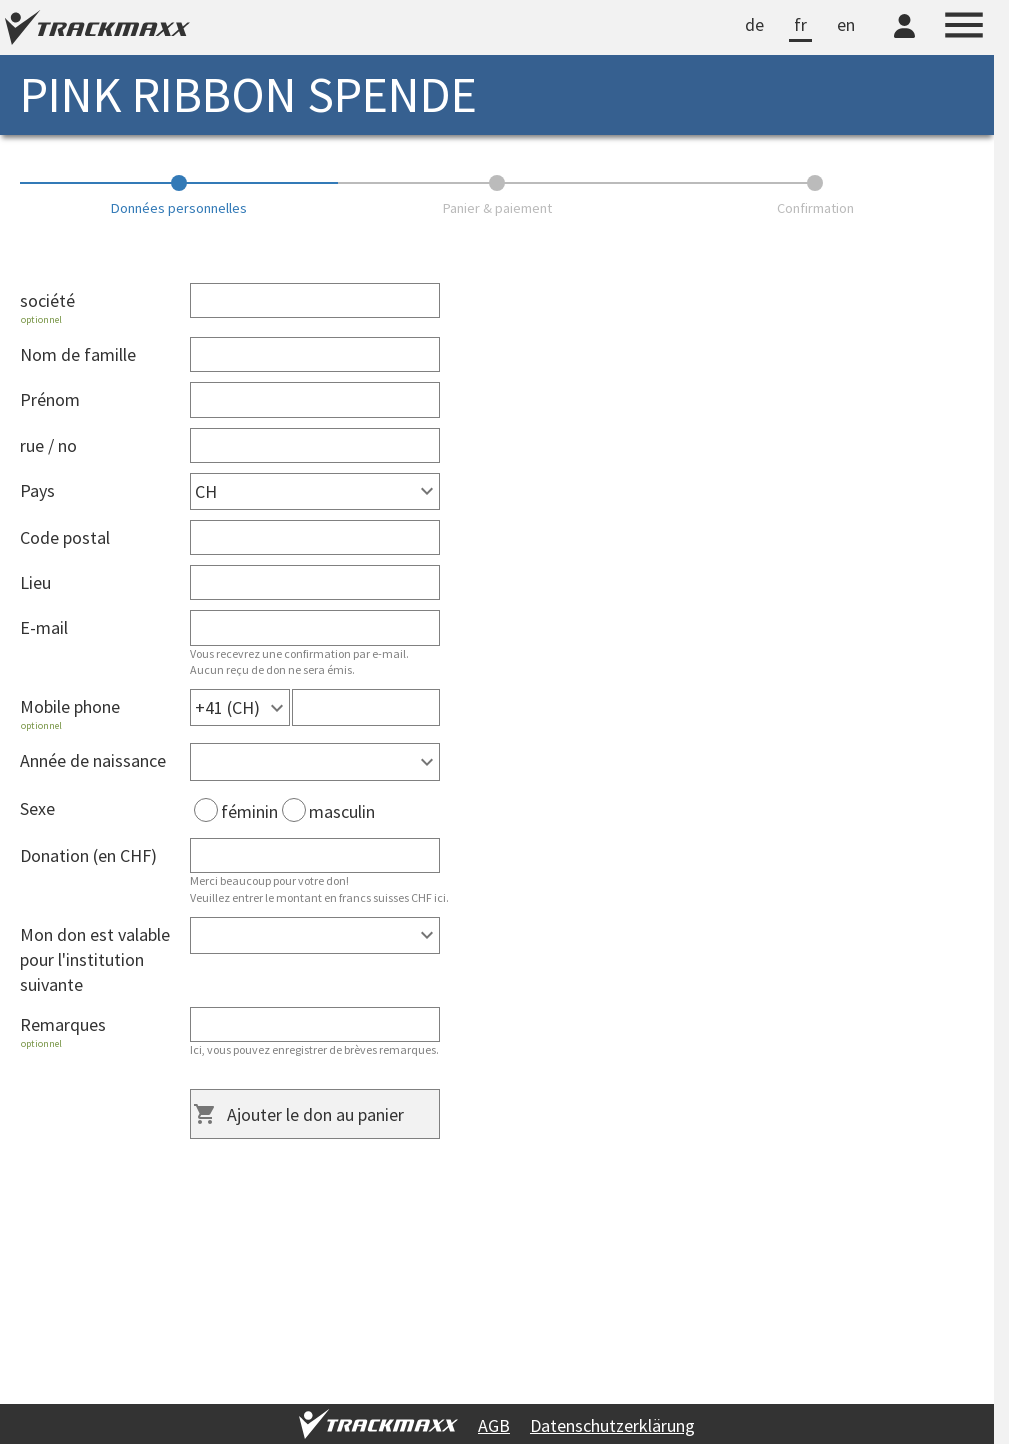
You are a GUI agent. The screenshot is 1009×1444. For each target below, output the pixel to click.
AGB (494, 1425)
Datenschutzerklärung (612, 1425)
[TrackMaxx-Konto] (904, 41)
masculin (328, 811)
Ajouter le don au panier (315, 1114)
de (754, 24)
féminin (236, 811)
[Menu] (964, 28)
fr (800, 24)
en (846, 24)
